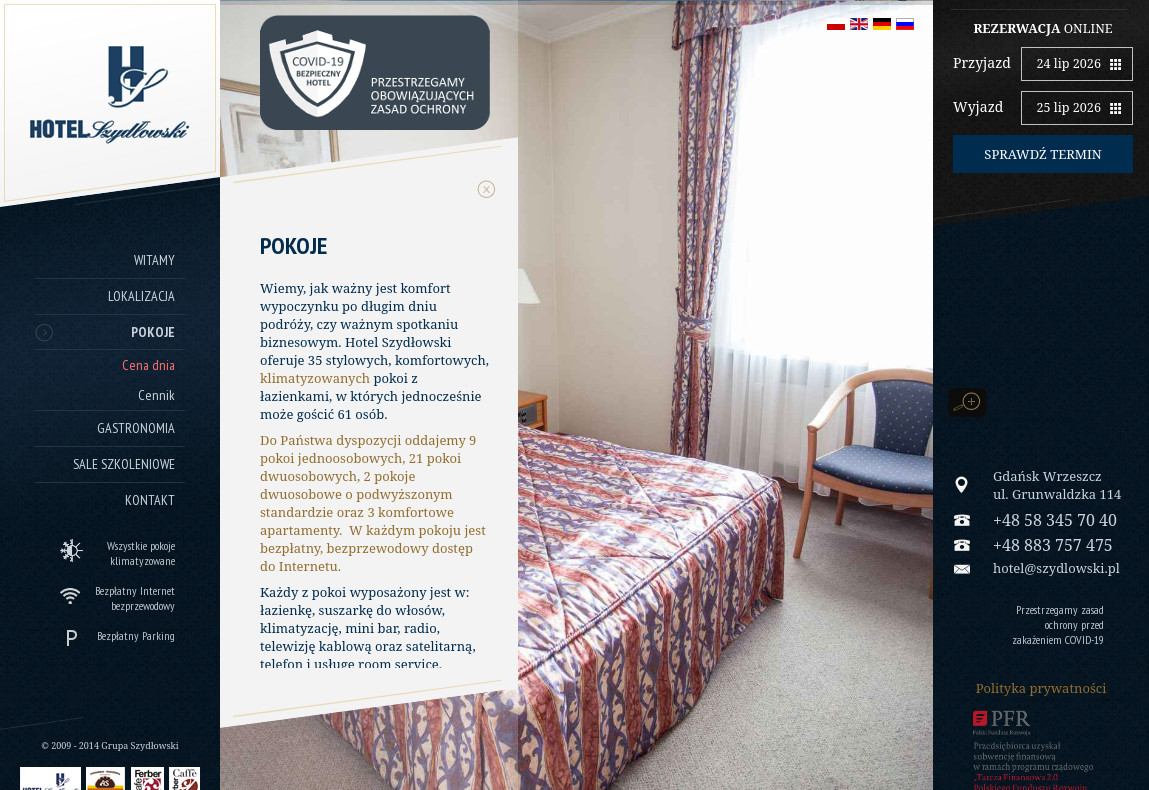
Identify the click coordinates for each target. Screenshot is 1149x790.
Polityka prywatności (1041, 688)
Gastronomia (136, 428)
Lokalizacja (141, 296)
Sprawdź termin (1042, 154)
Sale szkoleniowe (124, 464)
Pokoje (153, 332)
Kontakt (150, 500)
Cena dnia (148, 365)
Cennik (156, 395)
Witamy (154, 260)
